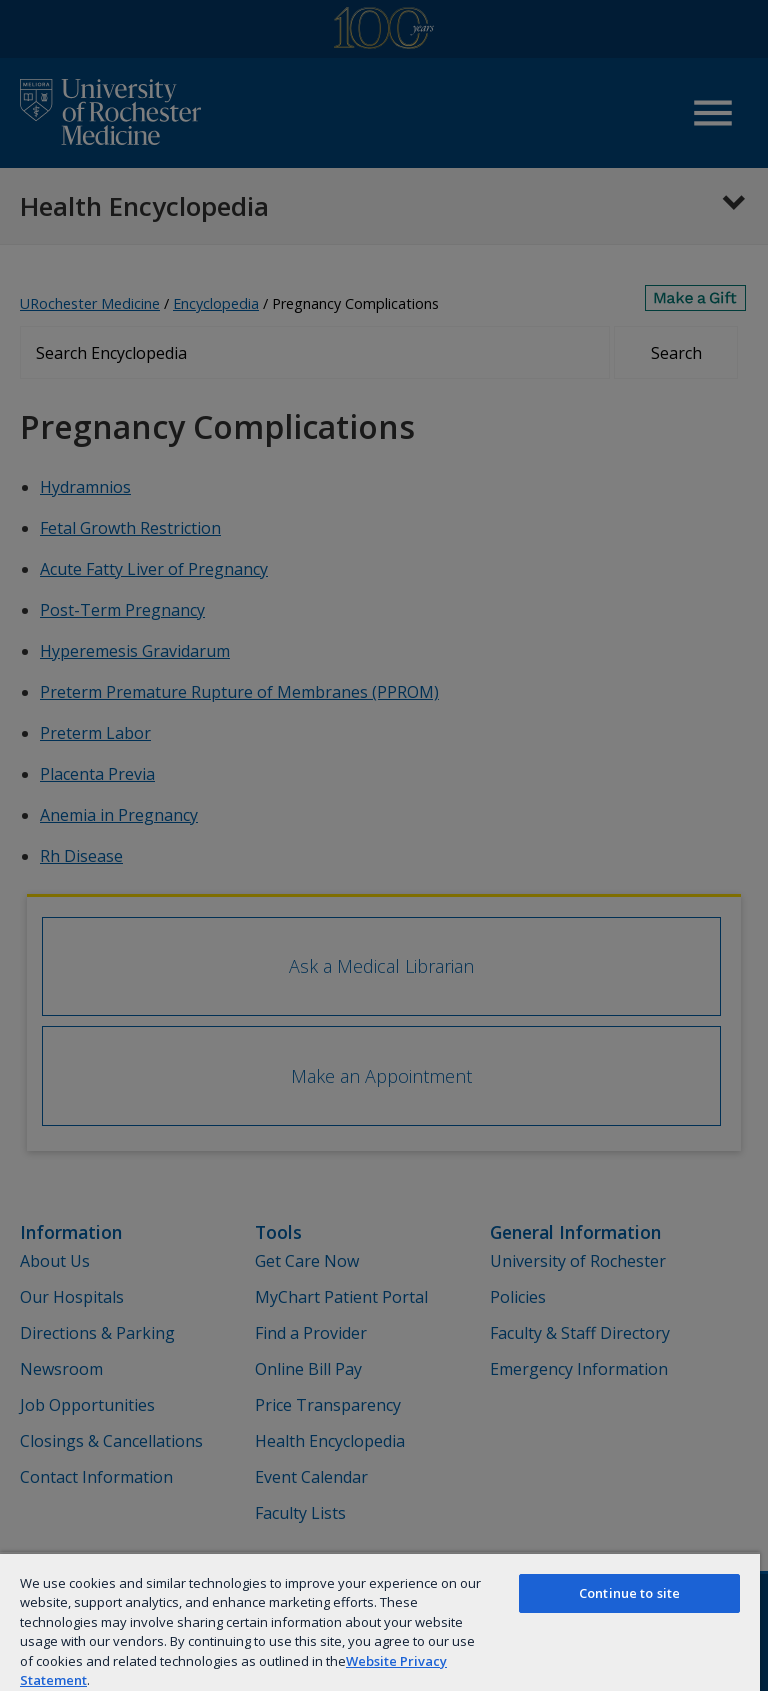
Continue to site (629, 1593)
